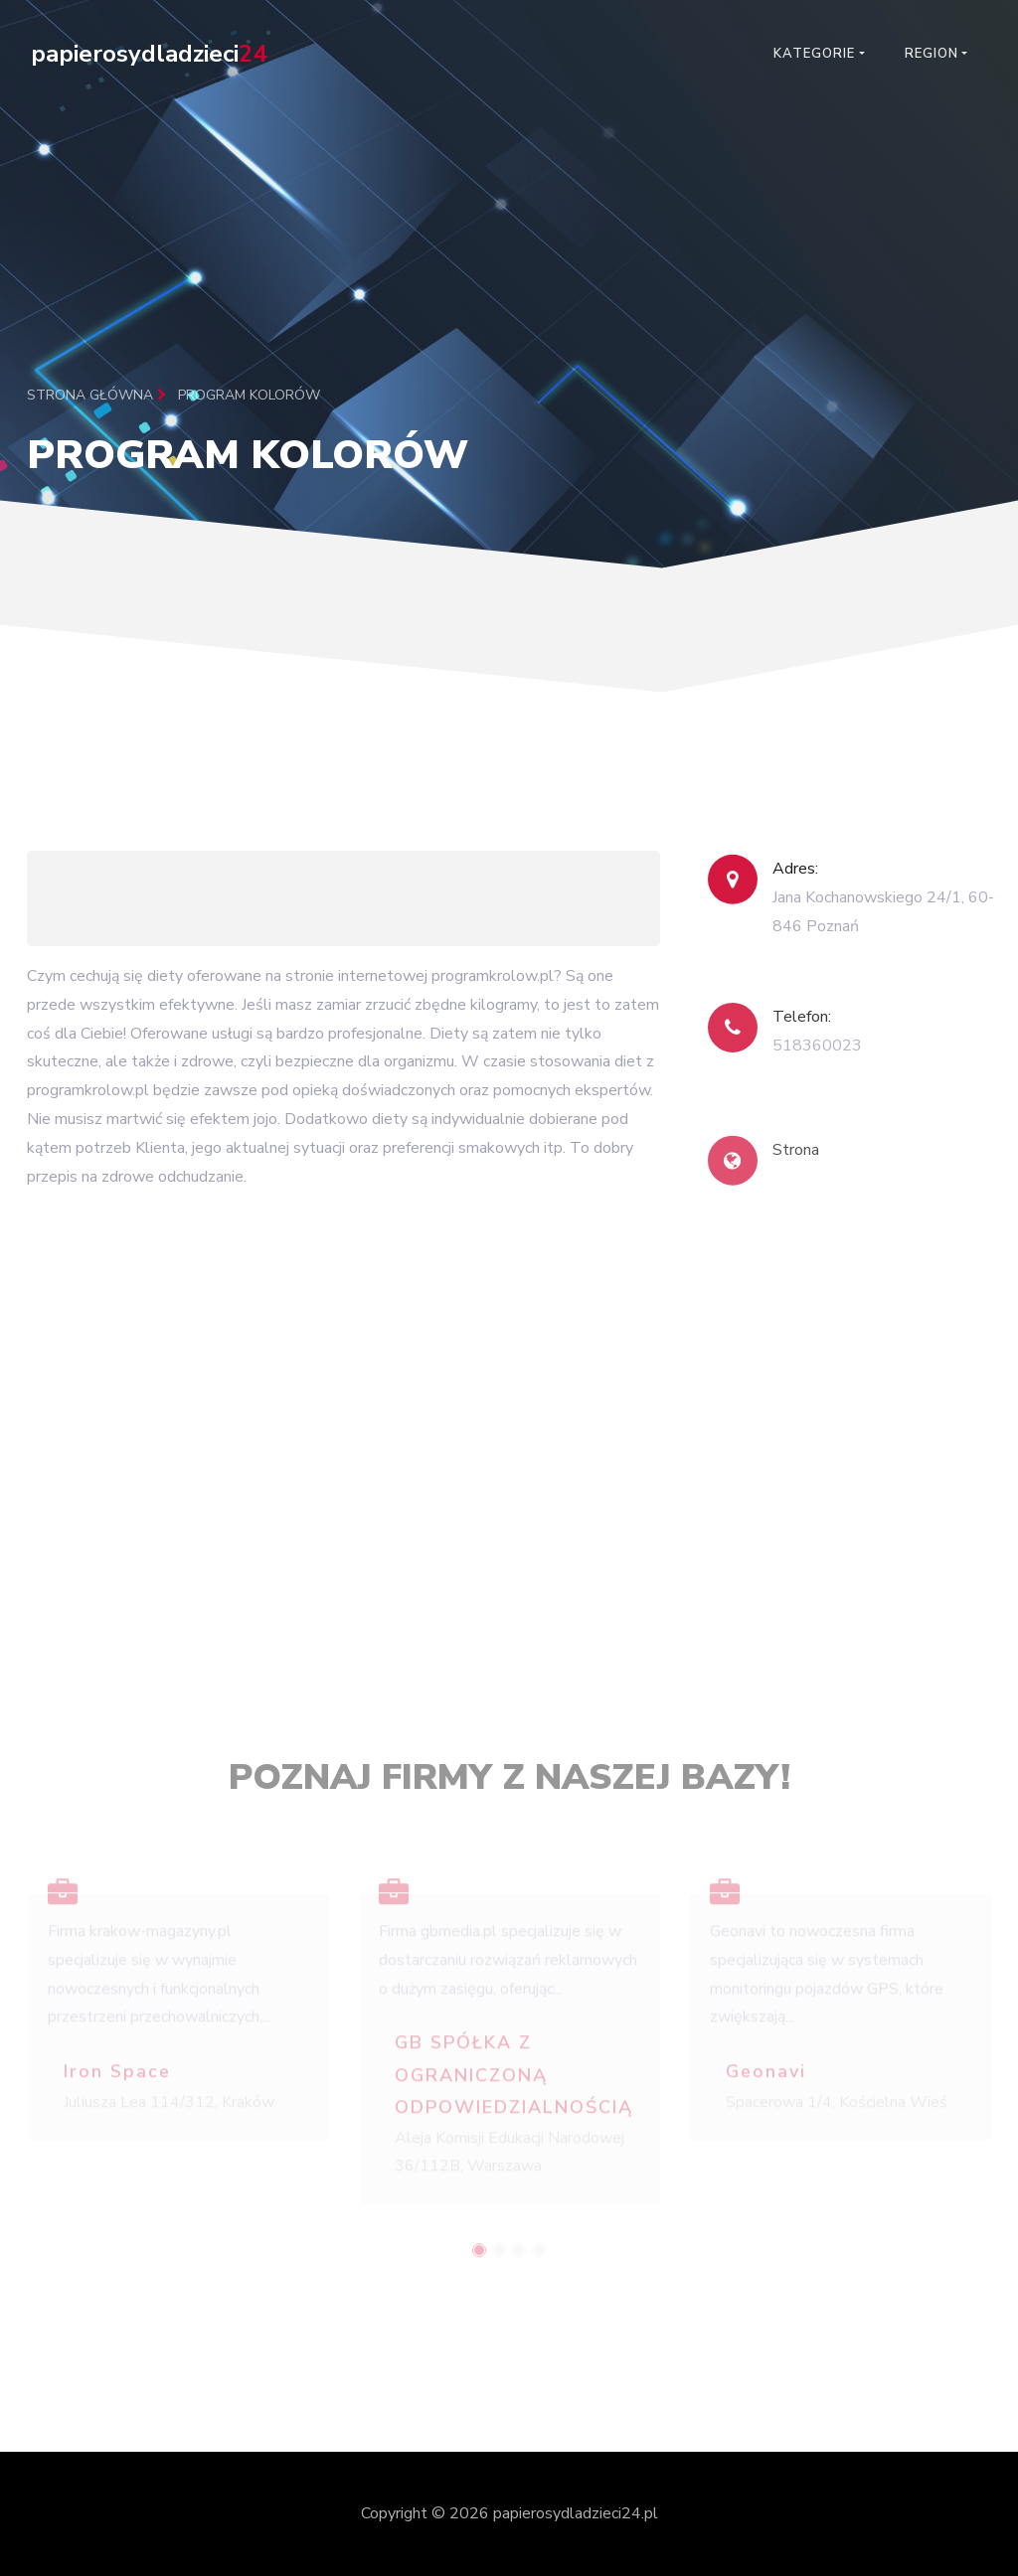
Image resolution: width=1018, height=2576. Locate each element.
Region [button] (931, 54)
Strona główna (96, 395)
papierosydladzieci (148, 54)
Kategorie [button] (814, 54)
